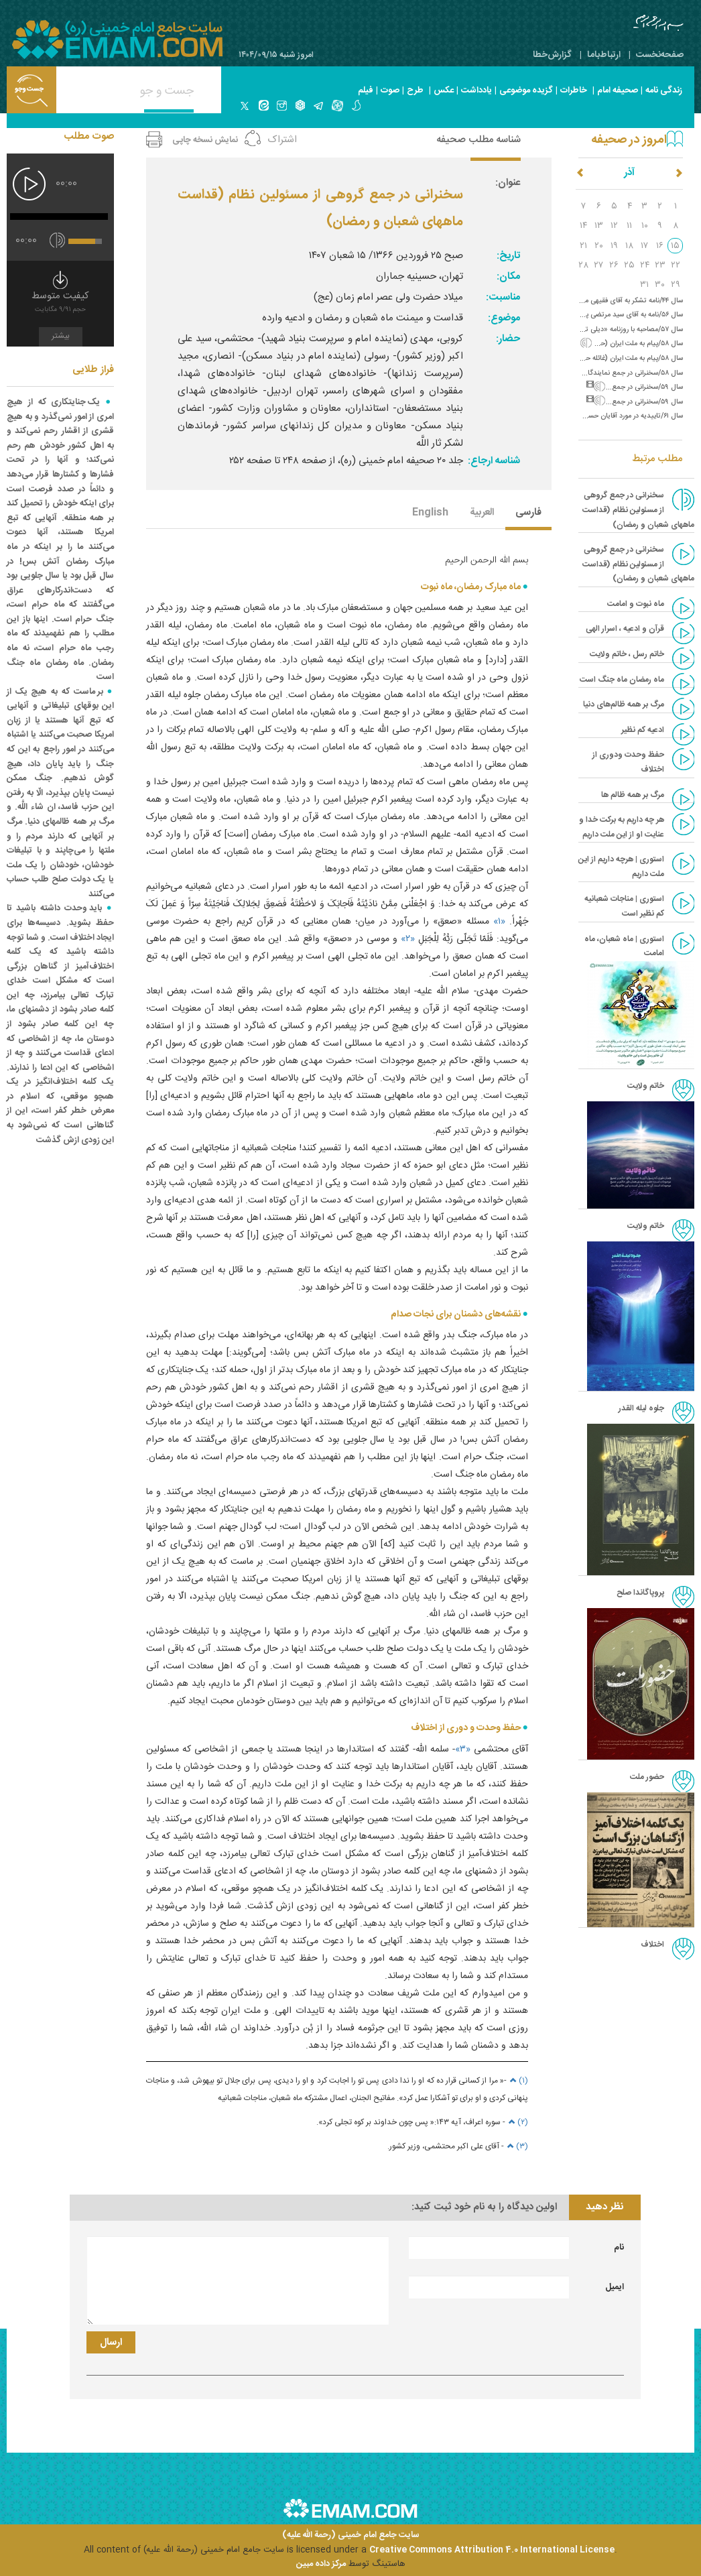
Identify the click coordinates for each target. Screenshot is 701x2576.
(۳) (516, 2146)
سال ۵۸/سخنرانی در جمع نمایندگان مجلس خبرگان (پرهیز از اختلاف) (584, 373)
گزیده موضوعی (526, 90)
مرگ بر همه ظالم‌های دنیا (623, 704)
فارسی (528, 513)
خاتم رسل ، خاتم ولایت (627, 654)
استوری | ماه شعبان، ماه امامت (624, 946)
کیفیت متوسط (60, 303)
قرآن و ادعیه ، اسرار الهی (625, 628)
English (430, 513)
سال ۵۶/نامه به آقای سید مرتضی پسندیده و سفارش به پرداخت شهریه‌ (584, 314)
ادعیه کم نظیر (642, 730)
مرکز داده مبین (321, 2564)
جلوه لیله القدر (641, 1408)
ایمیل (614, 2287)
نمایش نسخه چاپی (205, 140)
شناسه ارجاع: (494, 460)
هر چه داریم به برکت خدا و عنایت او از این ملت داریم (621, 827)
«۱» (499, 922)
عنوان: (507, 182)
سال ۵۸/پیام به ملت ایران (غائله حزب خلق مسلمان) (609, 358)
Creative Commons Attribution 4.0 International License (492, 2549)
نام (619, 2247)
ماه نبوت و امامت (635, 604)
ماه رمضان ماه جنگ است (622, 679)
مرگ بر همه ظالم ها (632, 795)
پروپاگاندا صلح (640, 1592)
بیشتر (61, 336)
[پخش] (29, 184)
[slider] (59, 216)
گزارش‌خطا (552, 55)
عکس (444, 90)
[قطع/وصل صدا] (57, 240)
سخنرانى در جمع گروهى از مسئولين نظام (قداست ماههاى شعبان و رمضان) (638, 510)
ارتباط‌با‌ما (604, 55)
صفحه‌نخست (660, 55)
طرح (415, 90)
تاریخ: (508, 255)
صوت (390, 90)
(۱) (517, 2080)
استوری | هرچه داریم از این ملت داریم (621, 867)
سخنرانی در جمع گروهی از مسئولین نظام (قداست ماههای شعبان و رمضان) (638, 564)
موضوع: (504, 318)
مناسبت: (503, 297)
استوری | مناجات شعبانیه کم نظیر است (624, 906)
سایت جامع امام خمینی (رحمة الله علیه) (351, 2535)
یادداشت (476, 90)
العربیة (482, 513)
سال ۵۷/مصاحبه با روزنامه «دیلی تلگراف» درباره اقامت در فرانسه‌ (593, 329)
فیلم (365, 90)
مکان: (508, 276)
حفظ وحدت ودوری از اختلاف (628, 762)
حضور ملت (647, 1777)
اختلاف (652, 1944)
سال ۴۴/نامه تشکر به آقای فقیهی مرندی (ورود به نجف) (604, 300)
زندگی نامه (663, 90)
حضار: (508, 338)
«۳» (462, 1749)
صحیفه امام (617, 90)
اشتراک (282, 139)
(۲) (516, 2122)
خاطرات (573, 90)
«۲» (408, 939)
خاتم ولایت (645, 1086)
